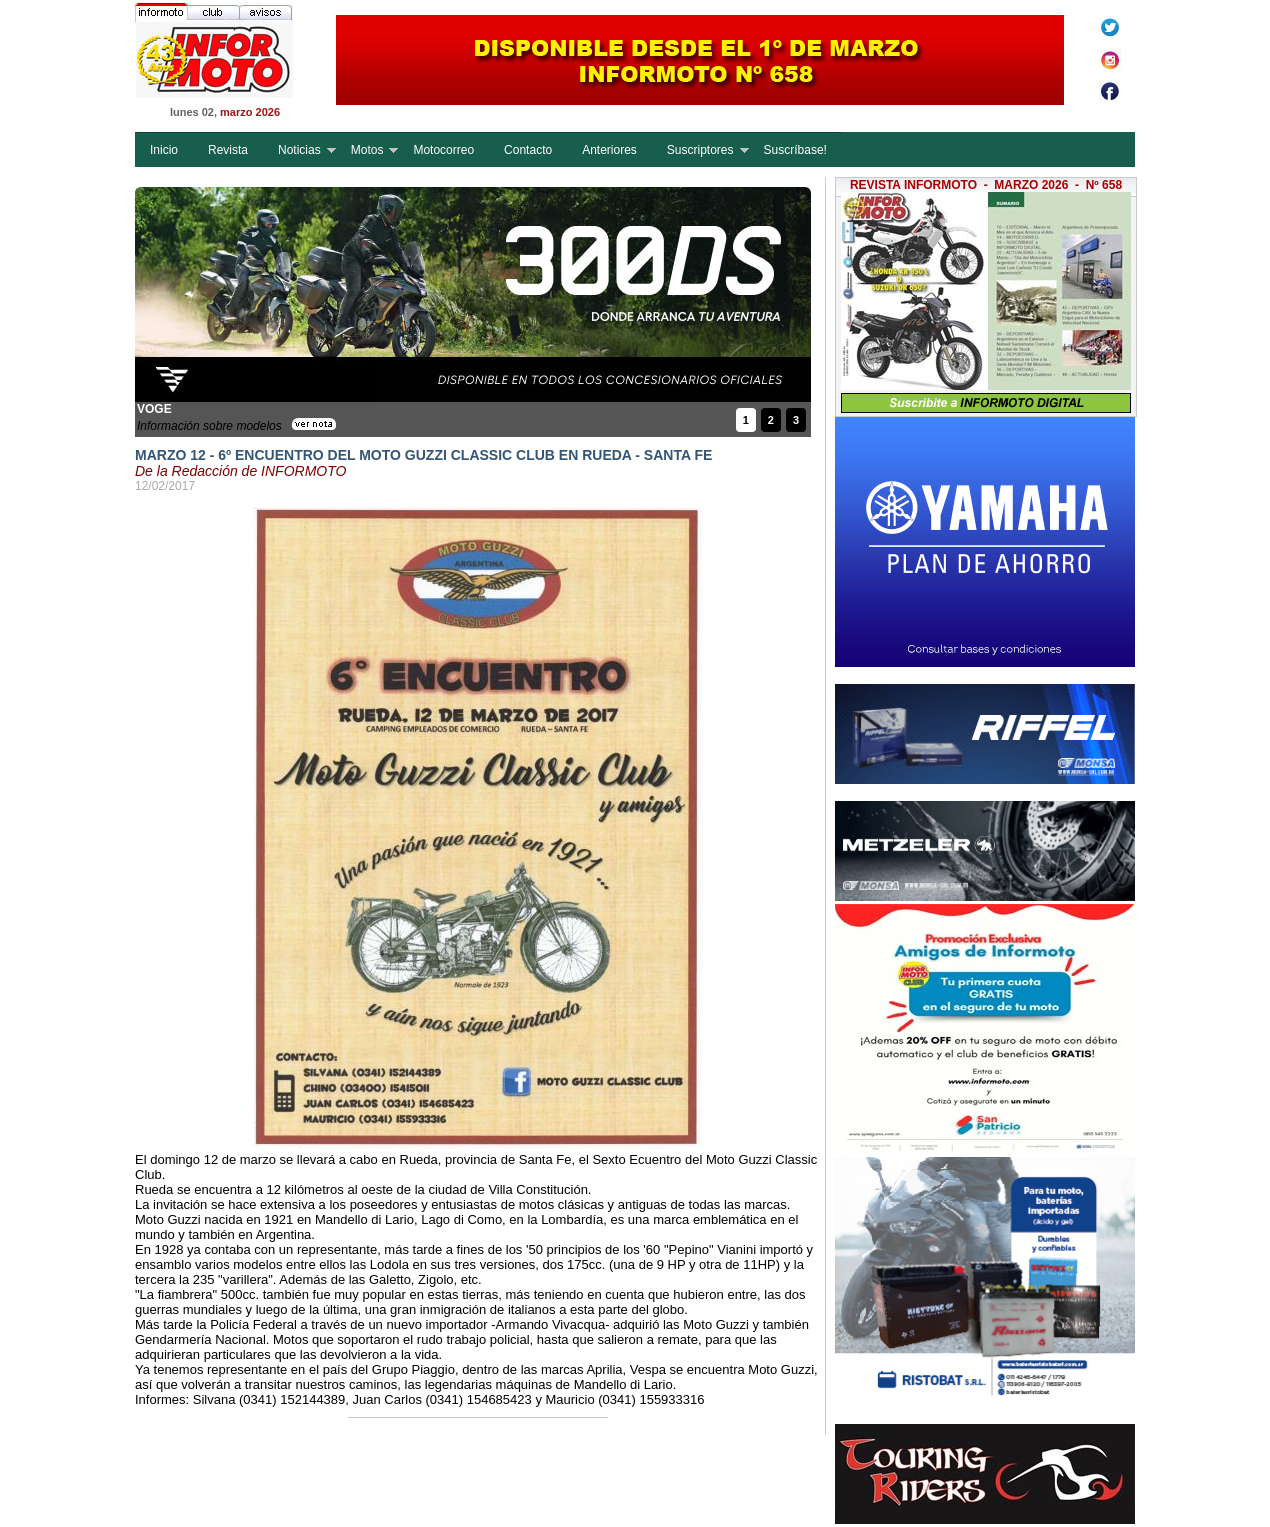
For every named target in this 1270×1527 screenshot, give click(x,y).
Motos (367, 150)
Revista (228, 150)
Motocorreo (443, 150)
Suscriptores (700, 150)
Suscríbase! (795, 150)
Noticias (299, 150)
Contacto (528, 150)
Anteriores (609, 150)
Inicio (164, 150)
